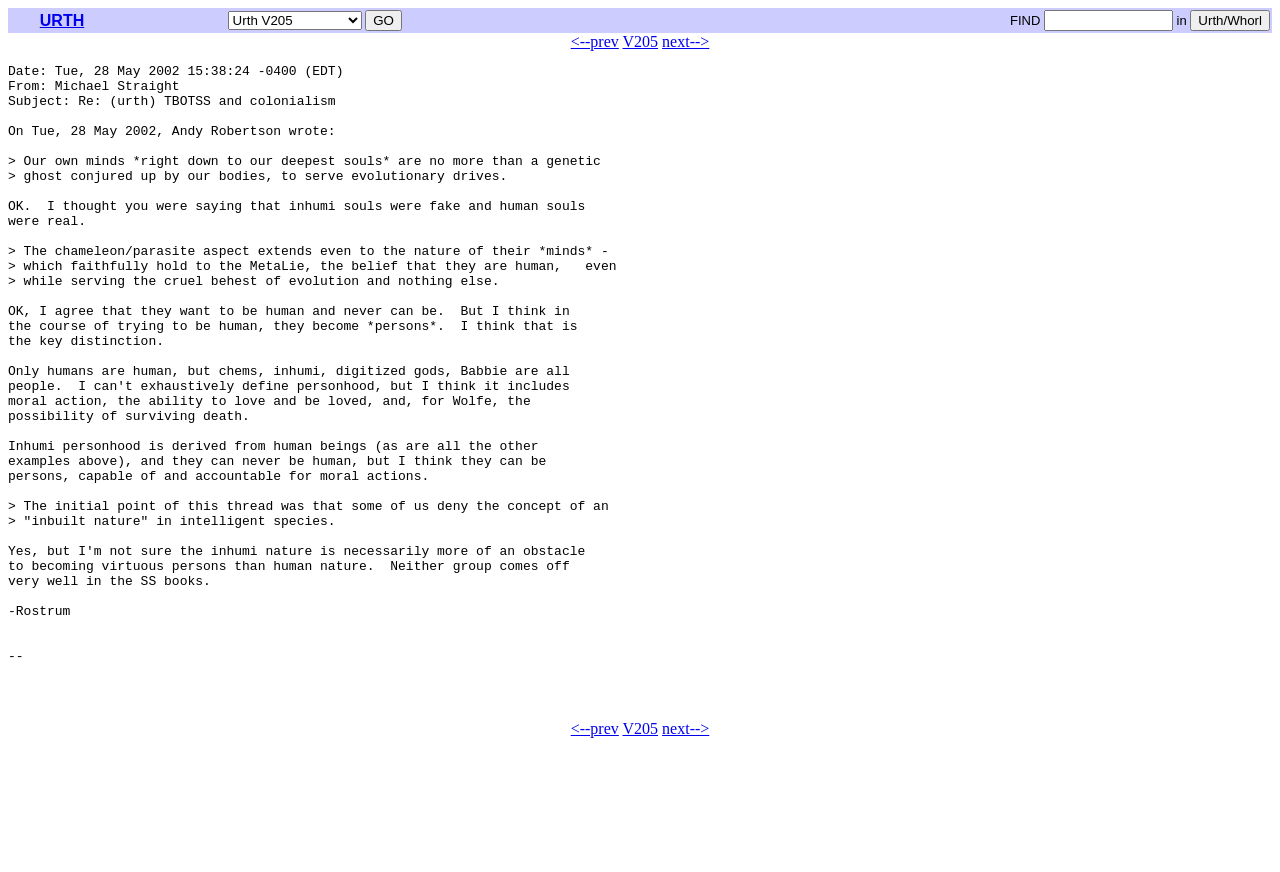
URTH (62, 20)
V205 (641, 41)
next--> (685, 41)
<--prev (595, 41)
